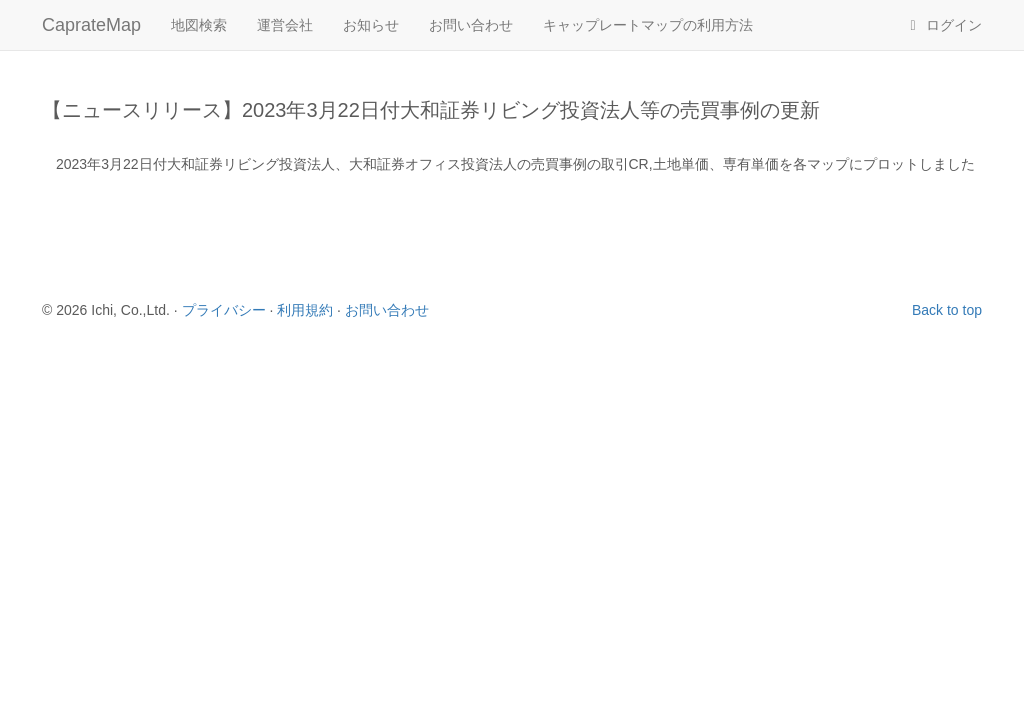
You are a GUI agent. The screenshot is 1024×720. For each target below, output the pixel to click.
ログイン (943, 25)
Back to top (947, 310)
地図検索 (199, 25)
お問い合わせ (471, 25)
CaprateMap (91, 25)
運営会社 (285, 25)
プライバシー (224, 310)
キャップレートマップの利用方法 (648, 25)
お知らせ (371, 25)
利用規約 (305, 310)
